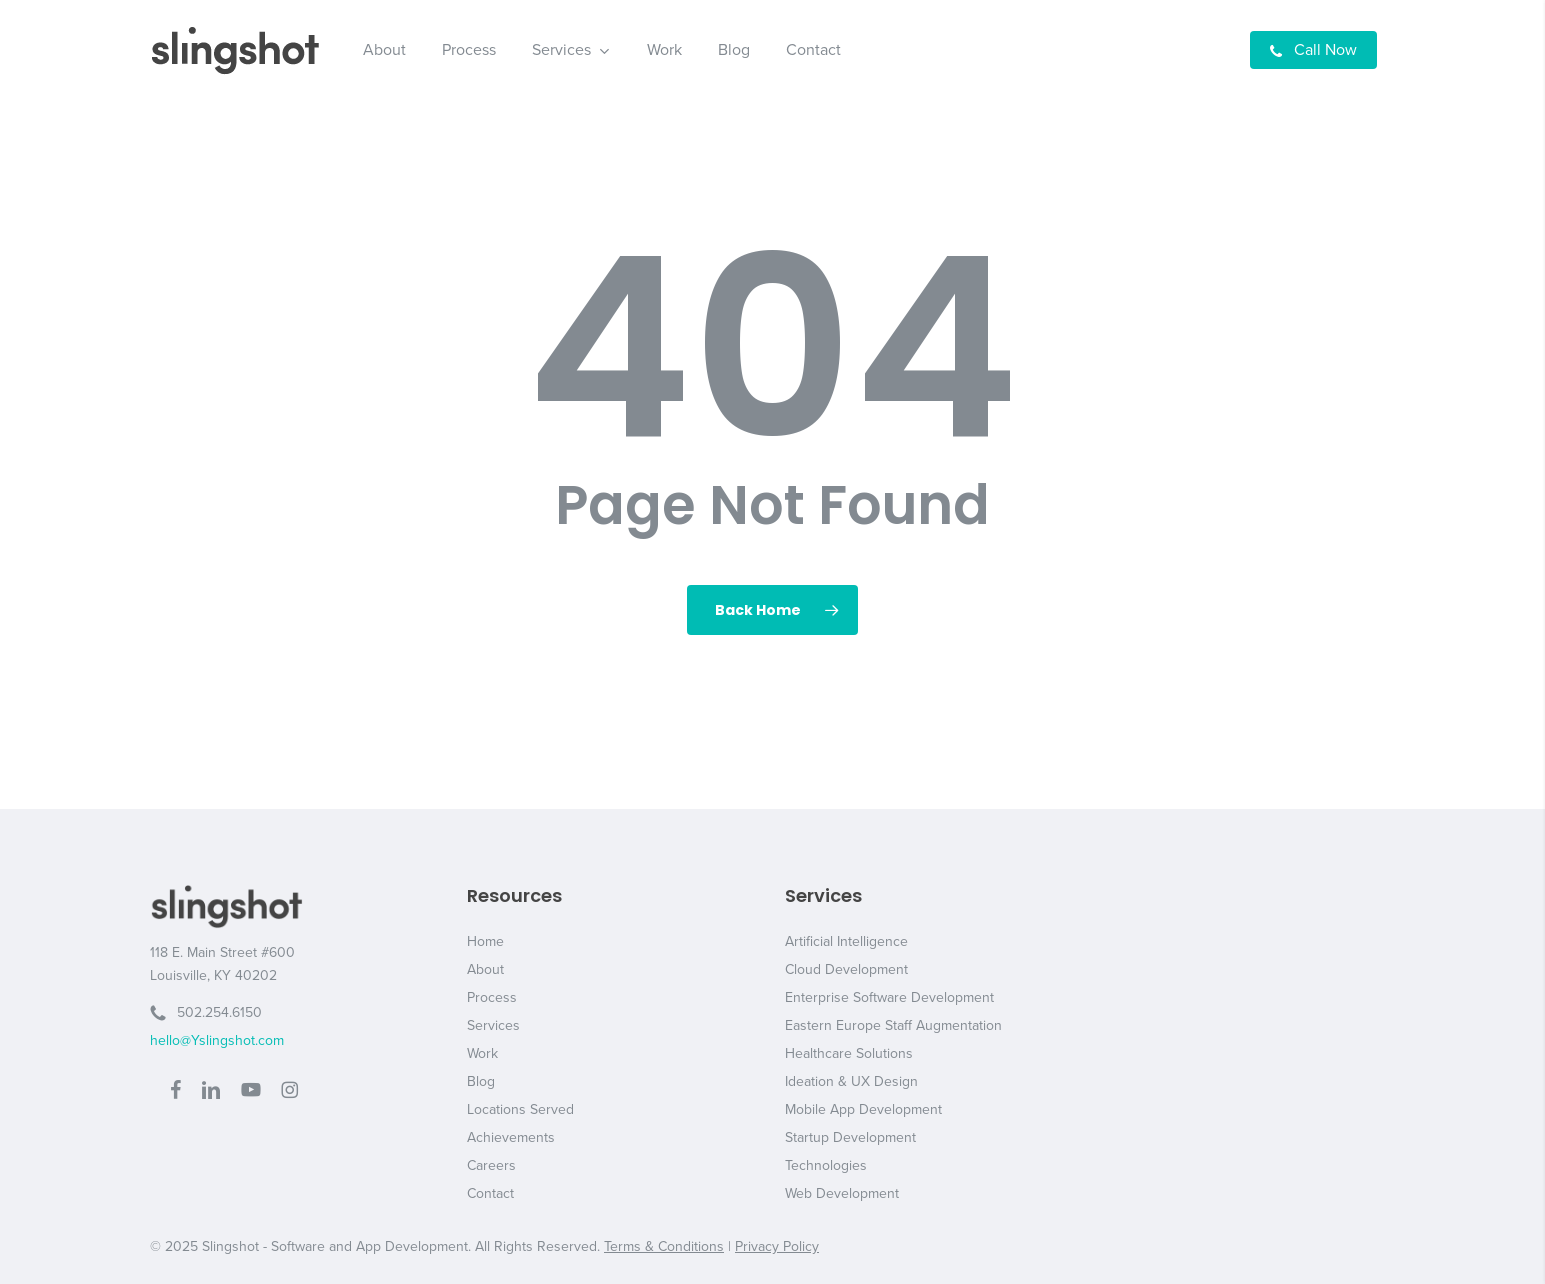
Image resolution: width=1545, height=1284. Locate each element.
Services (493, 1025)
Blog (481, 1081)
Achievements (511, 1137)
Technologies (826, 1165)
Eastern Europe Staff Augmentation (893, 1025)
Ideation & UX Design (851, 1081)
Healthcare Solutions (849, 1053)
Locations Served (520, 1109)
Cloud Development (846, 969)
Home (485, 941)
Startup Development (850, 1137)
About (485, 969)
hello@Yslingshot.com (217, 1040)
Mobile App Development (863, 1109)
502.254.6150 (206, 1012)
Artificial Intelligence (846, 941)
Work (482, 1053)
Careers (491, 1165)
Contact (490, 1193)
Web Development (842, 1193)
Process (492, 997)
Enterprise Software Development (889, 997)
